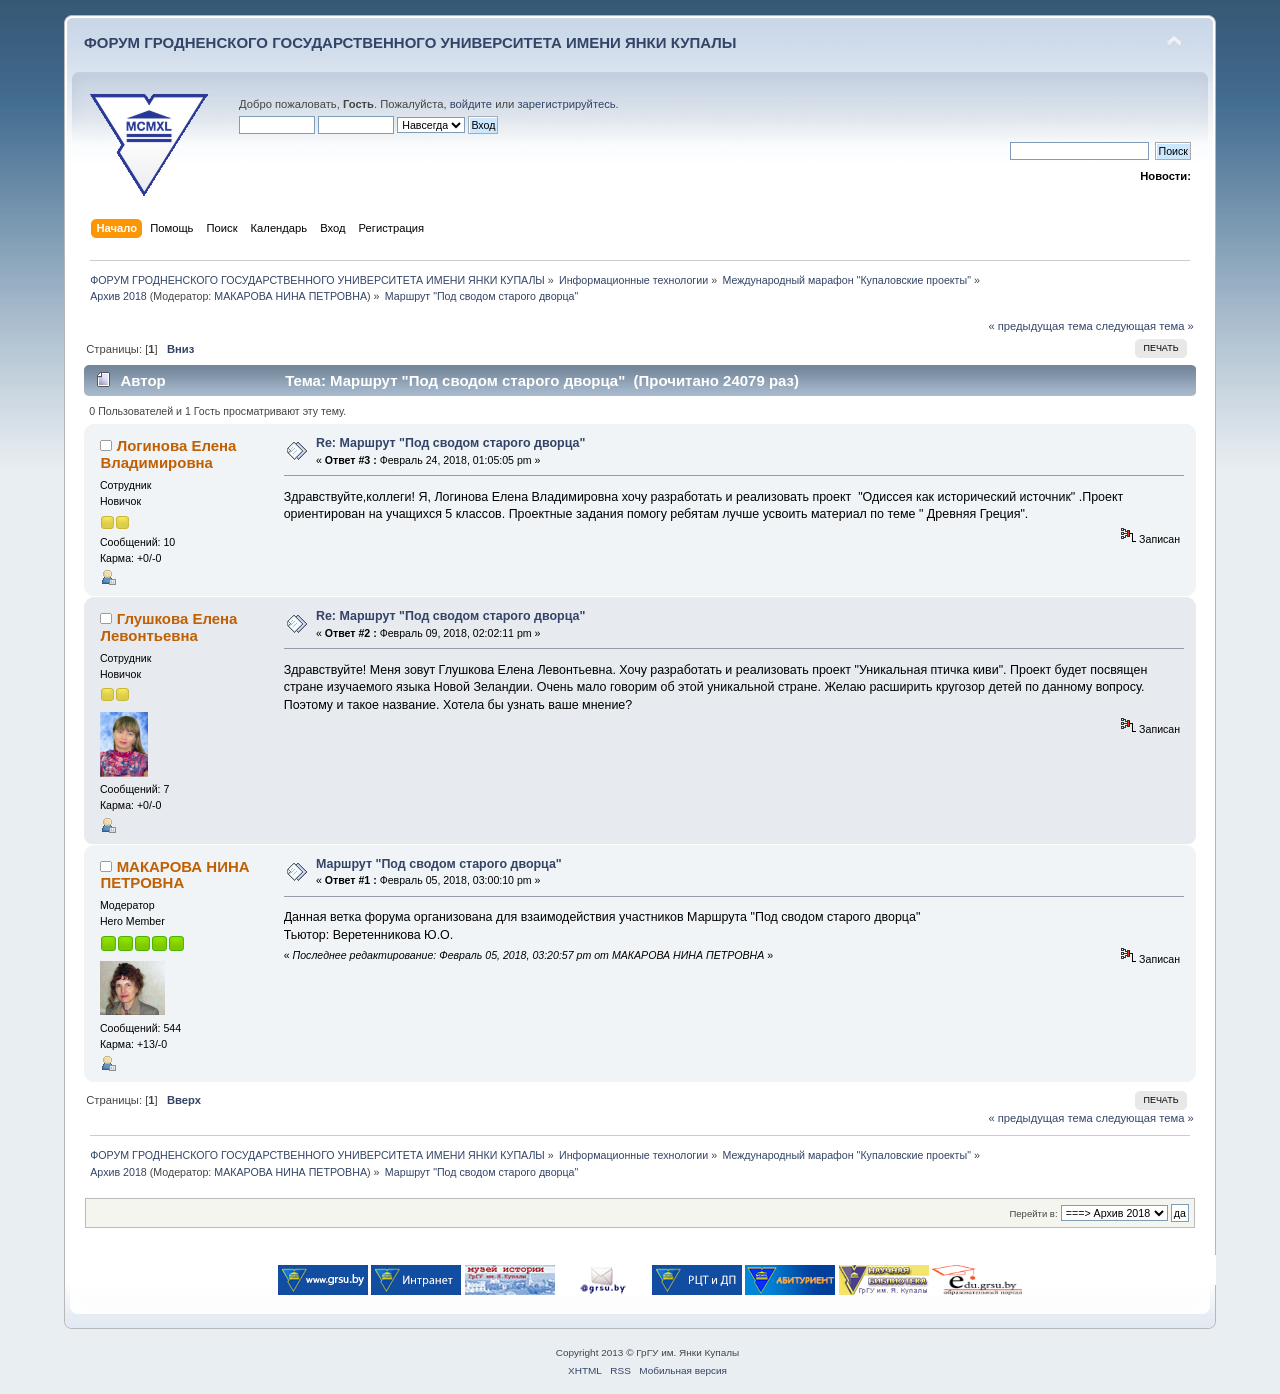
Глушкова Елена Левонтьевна (168, 626)
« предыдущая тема (1040, 326)
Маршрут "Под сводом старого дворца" (439, 864)
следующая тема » (1145, 326)
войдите (471, 104)
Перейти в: (1033, 1213)
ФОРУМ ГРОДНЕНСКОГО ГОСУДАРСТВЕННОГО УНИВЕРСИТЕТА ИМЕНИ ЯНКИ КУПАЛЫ (410, 42)
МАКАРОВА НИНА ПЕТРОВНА (290, 296)
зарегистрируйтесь (566, 104)
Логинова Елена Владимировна (168, 453)
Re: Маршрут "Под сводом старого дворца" (450, 443)
